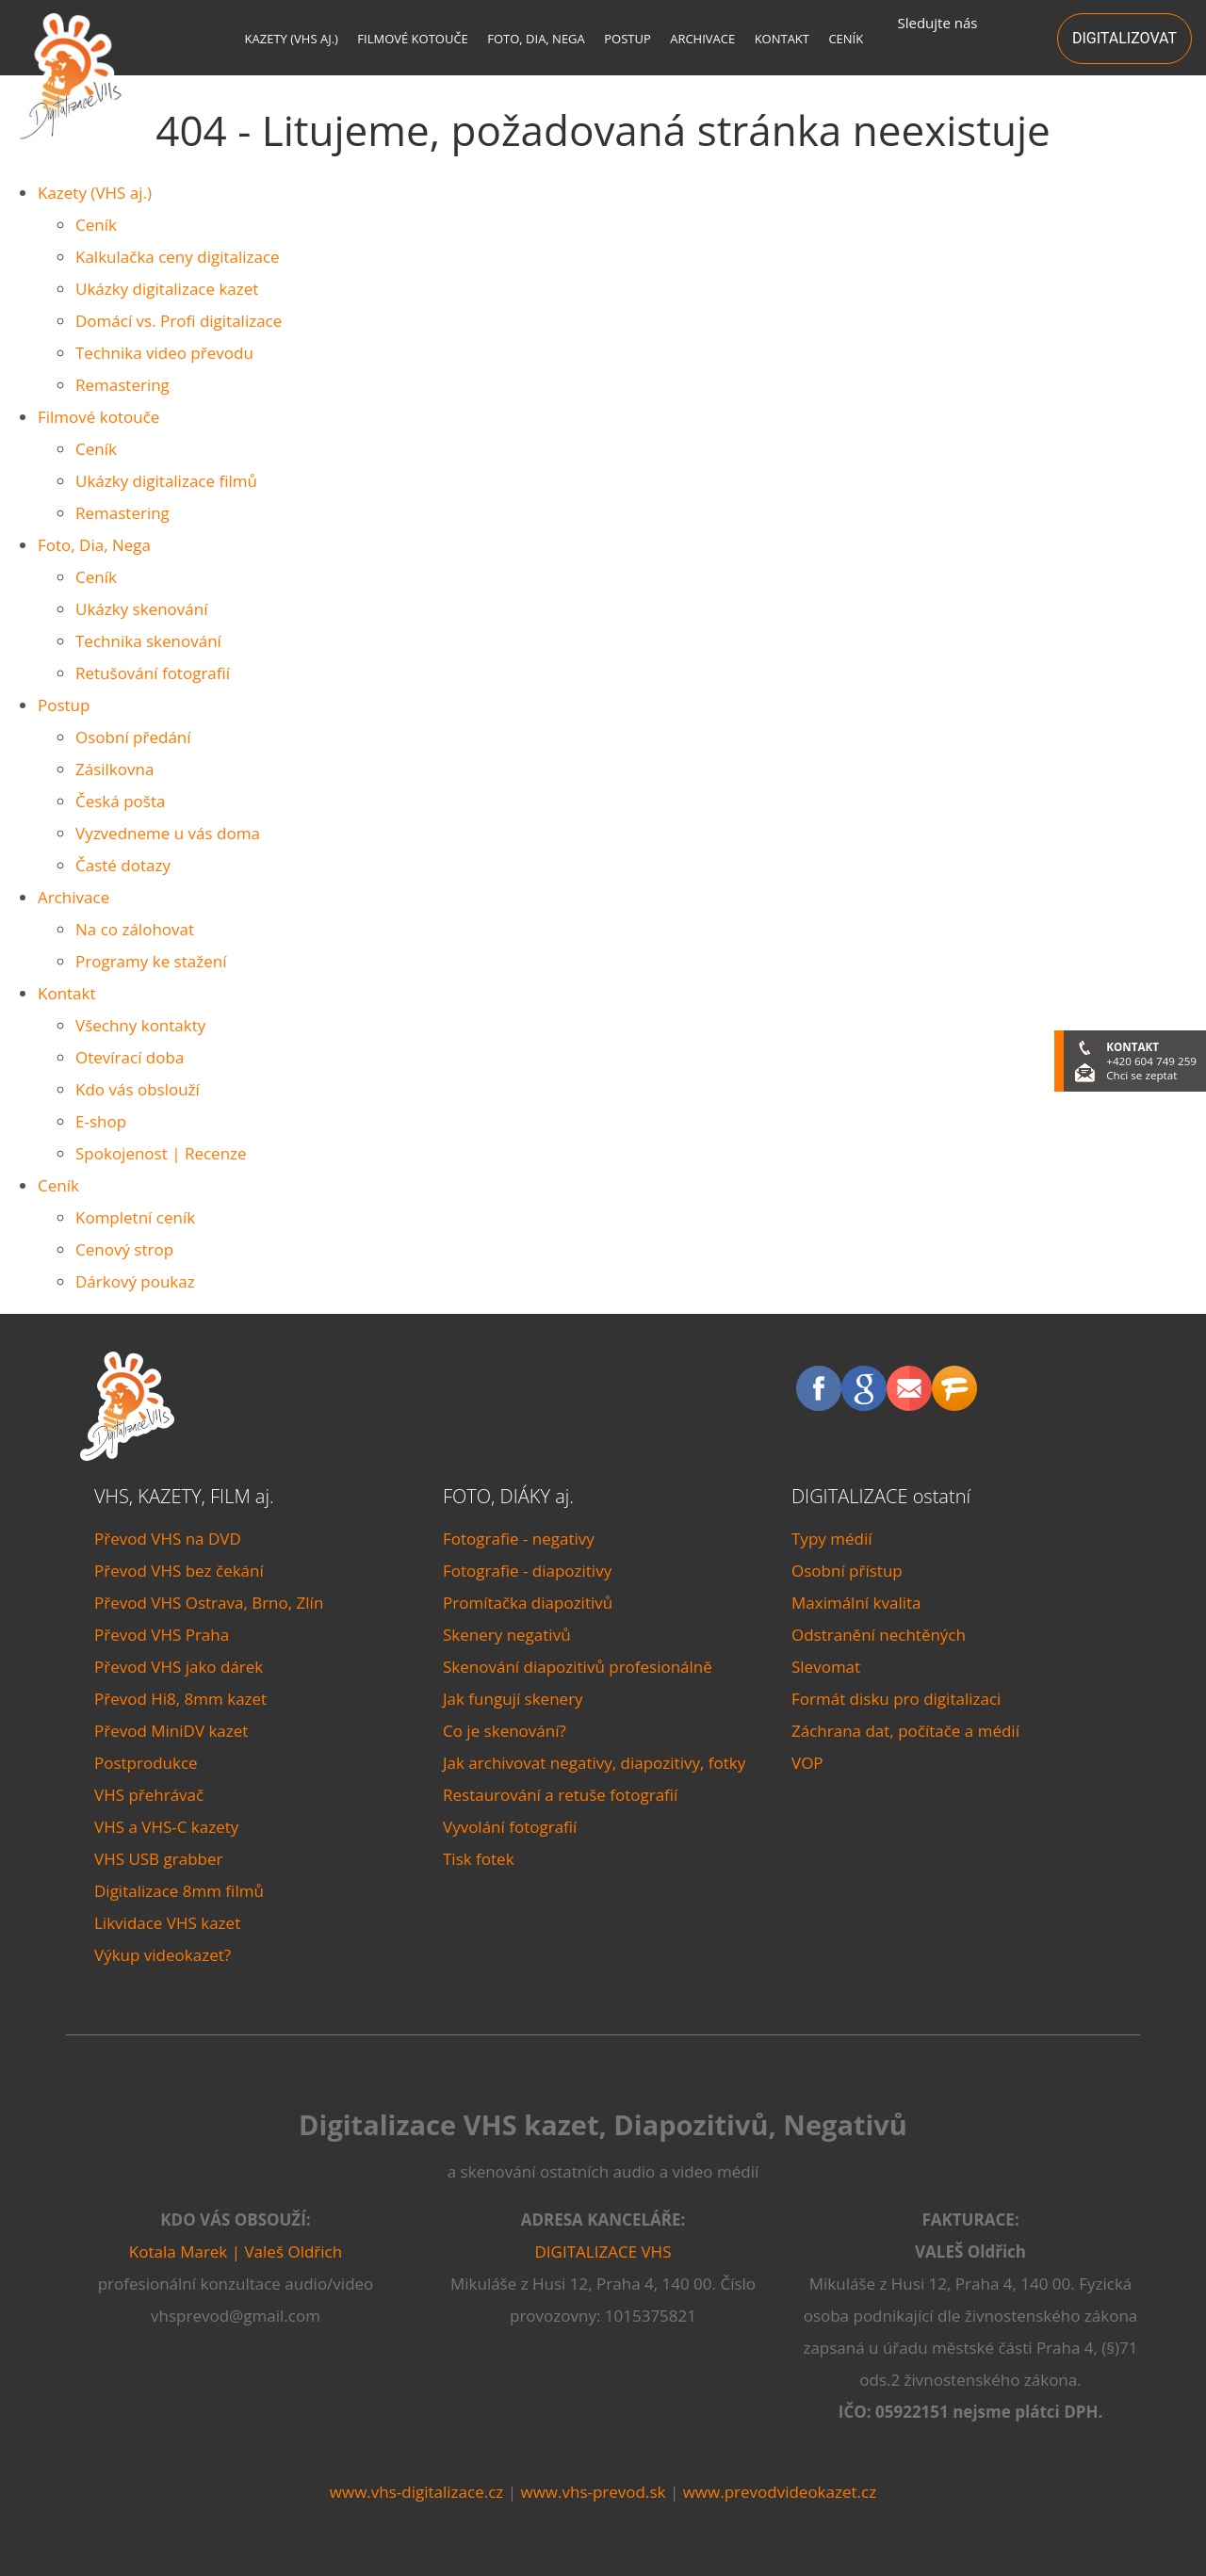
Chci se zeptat (1141, 1075)
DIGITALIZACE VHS (603, 2251)
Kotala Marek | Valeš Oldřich (235, 2251)
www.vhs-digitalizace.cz (416, 2492)
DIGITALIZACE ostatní (880, 1496)
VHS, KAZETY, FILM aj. (184, 1496)
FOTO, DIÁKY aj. (508, 1496)
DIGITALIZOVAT (1124, 38)
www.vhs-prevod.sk (592, 2492)
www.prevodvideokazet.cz (780, 2492)
